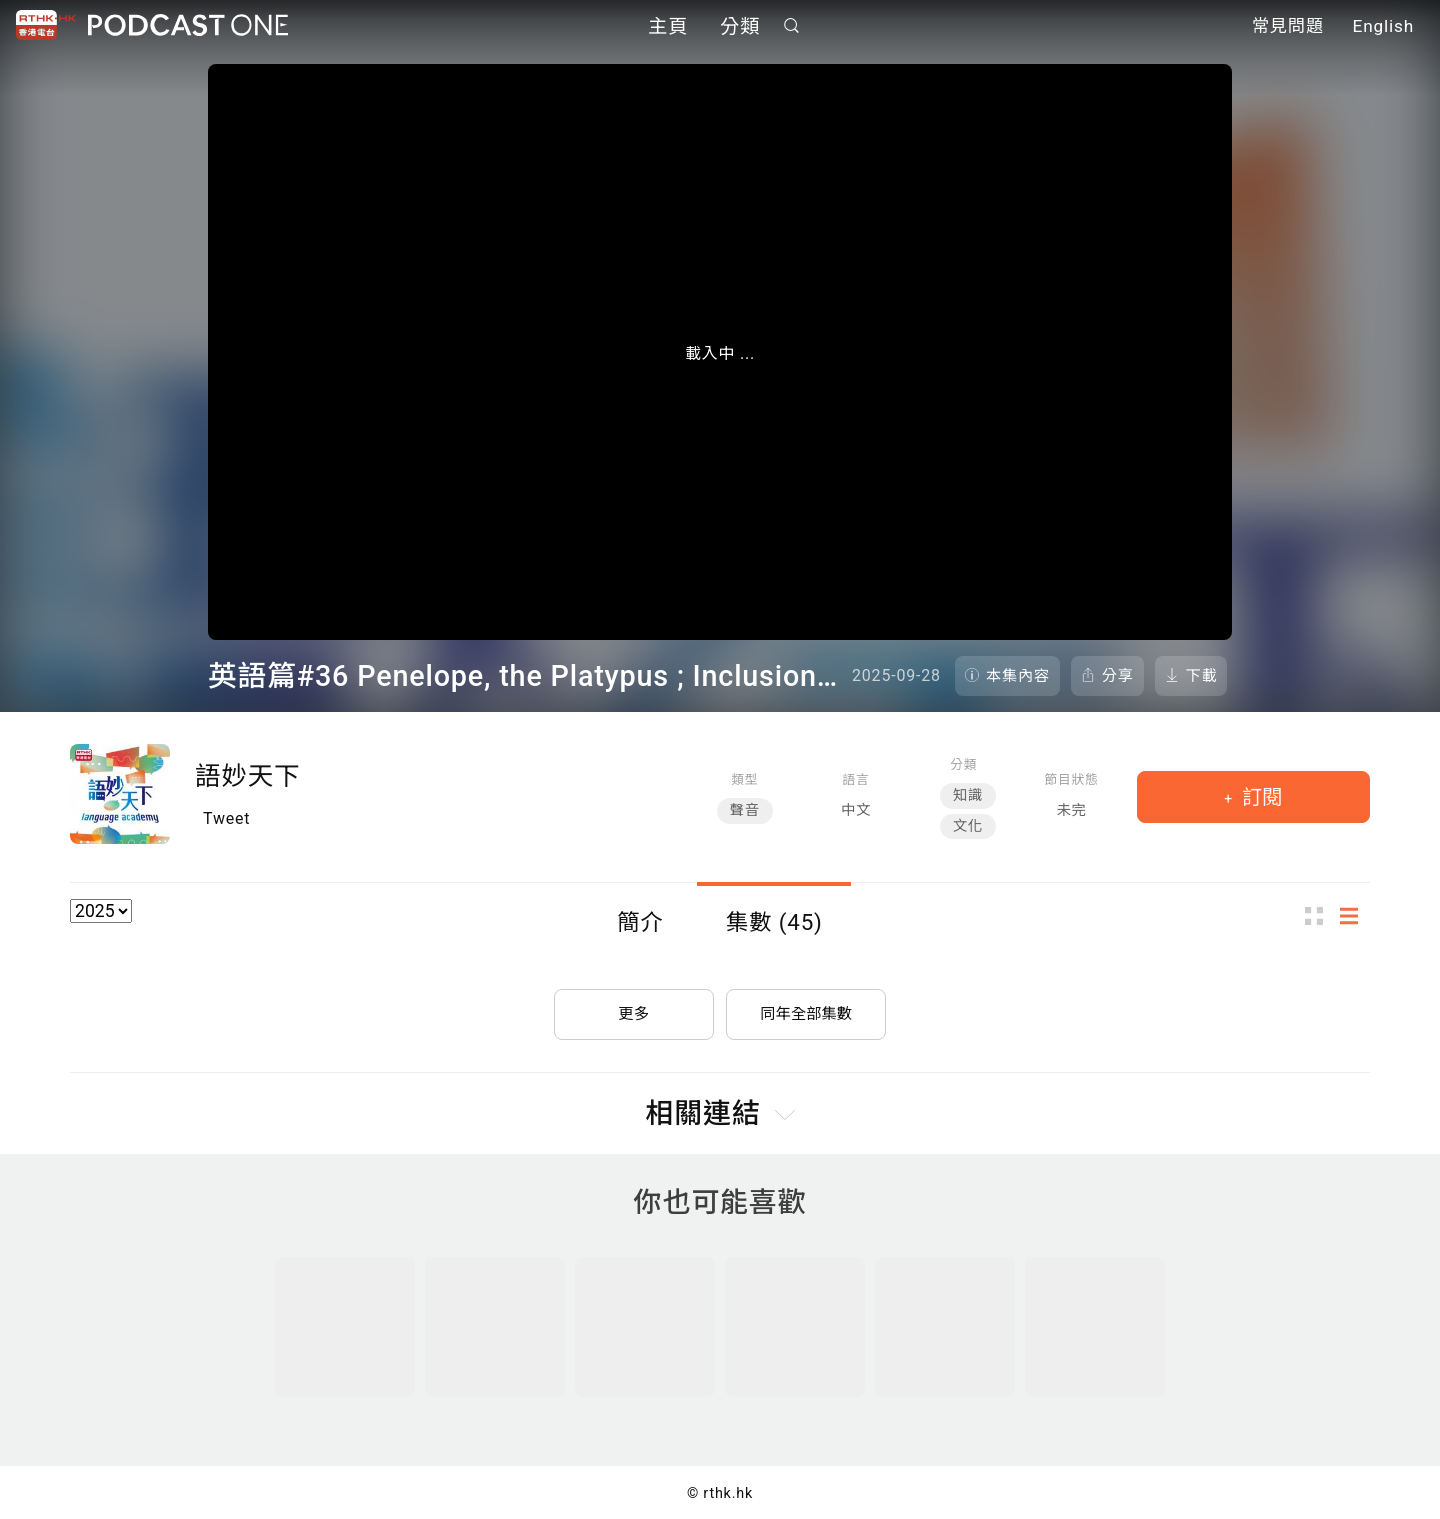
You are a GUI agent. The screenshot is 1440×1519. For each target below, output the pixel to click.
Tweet (226, 818)
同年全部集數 (806, 1008)
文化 (968, 826)
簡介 (640, 922)
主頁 (668, 27)
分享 (1118, 676)
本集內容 (1018, 676)
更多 (634, 1008)
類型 (744, 779)
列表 (1355, 916)
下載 (1202, 676)
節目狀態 (1071, 779)
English (1383, 28)
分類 (740, 27)
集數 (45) (774, 922)
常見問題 (1288, 28)
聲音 (745, 810)
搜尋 (792, 26)
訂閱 (1259, 797)
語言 (856, 779)
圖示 (1320, 916)
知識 (968, 795)
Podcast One (188, 26)
